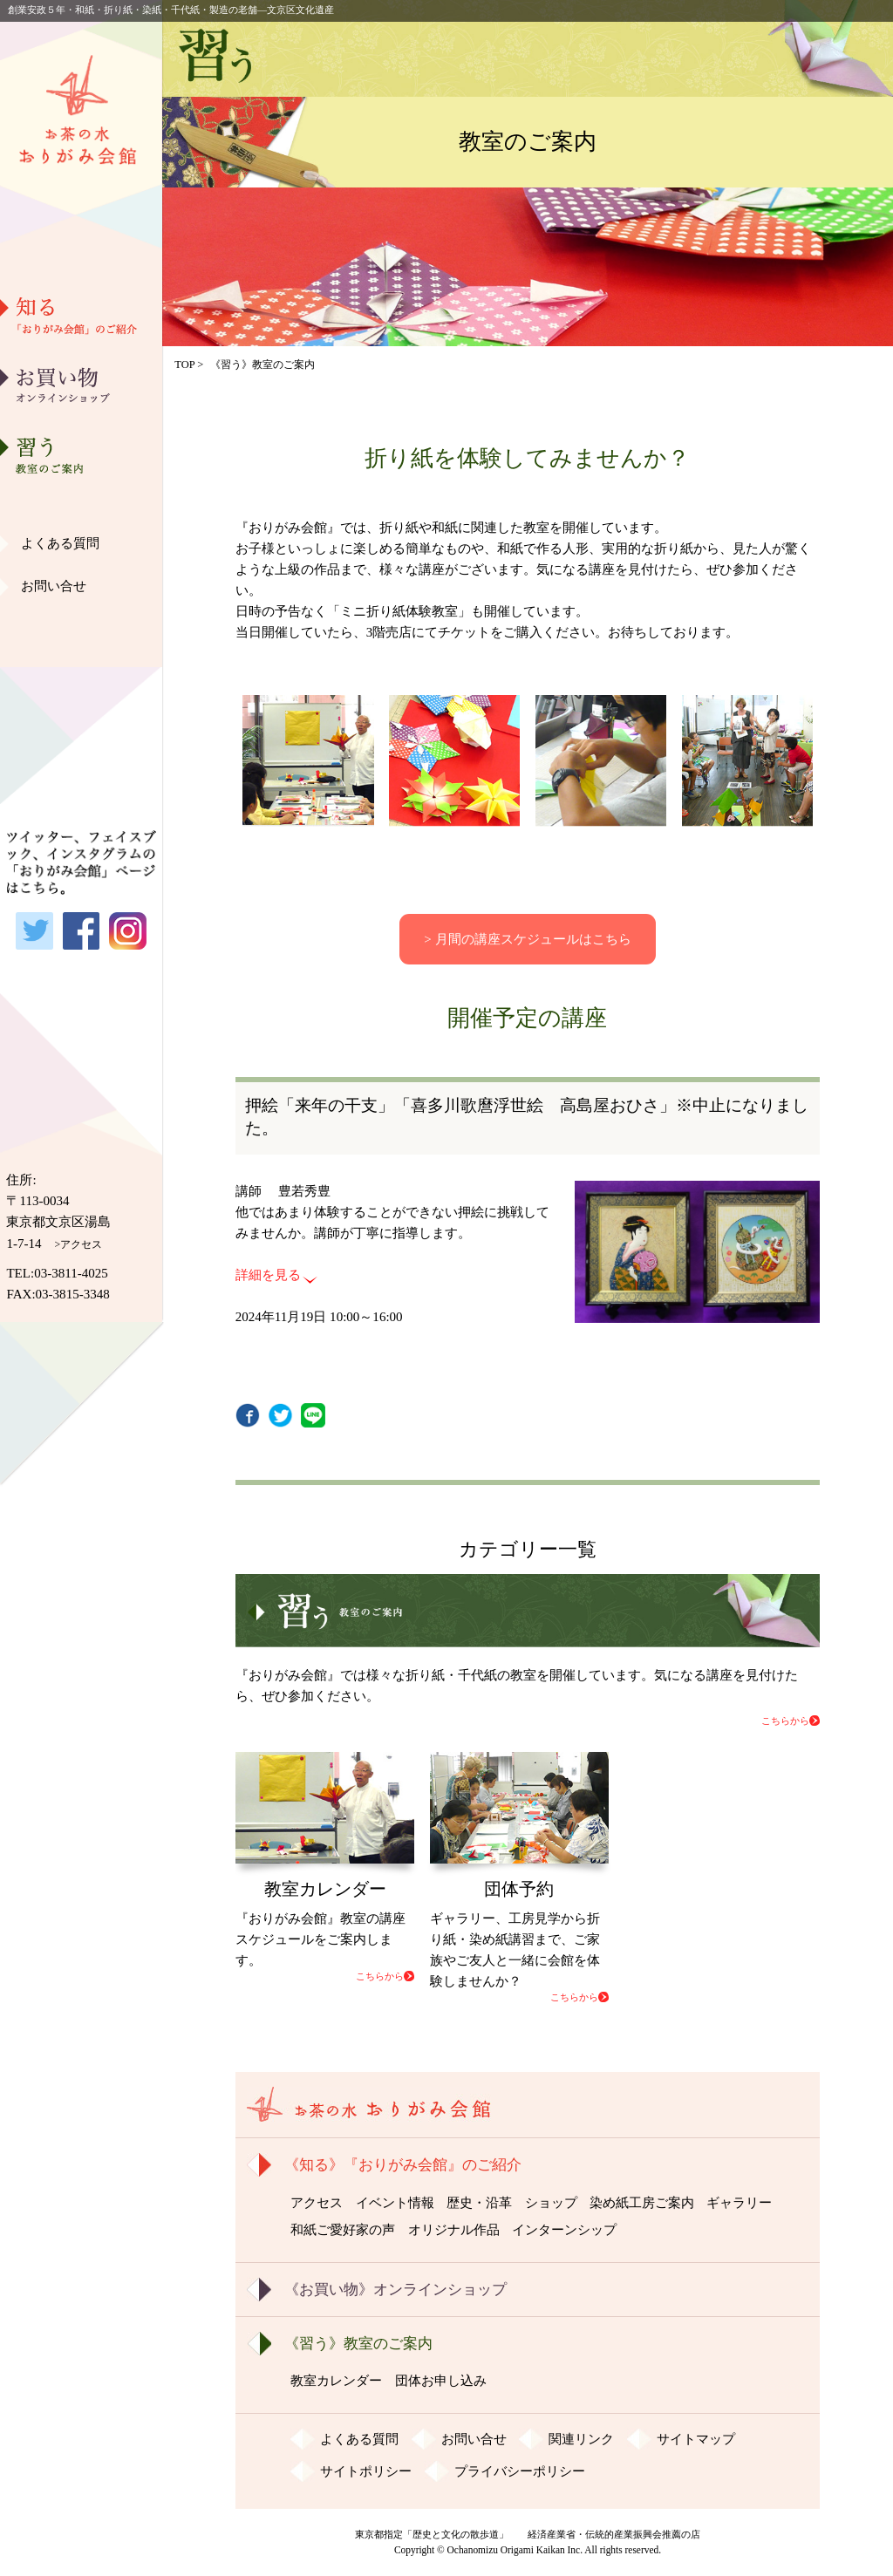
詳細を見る (268, 1275)
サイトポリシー (366, 2471)
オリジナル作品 (81, 633)
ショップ (551, 2203)
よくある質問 (60, 543)
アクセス (316, 2203)
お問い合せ (53, 586)
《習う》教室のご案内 (358, 2343)
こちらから (785, 1720)
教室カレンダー (336, 2381)
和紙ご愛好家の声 (81, 589)
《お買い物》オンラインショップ (395, 2289)
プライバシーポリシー (519, 2471)
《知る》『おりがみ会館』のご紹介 (402, 2165)
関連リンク (581, 2439)
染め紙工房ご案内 (81, 500)
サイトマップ (696, 2439)
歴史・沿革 (81, 411)
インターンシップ (564, 2230)
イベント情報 (395, 2203)
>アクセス (79, 1244)
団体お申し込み (441, 2381)
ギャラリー (81, 544)
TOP (184, 364)
